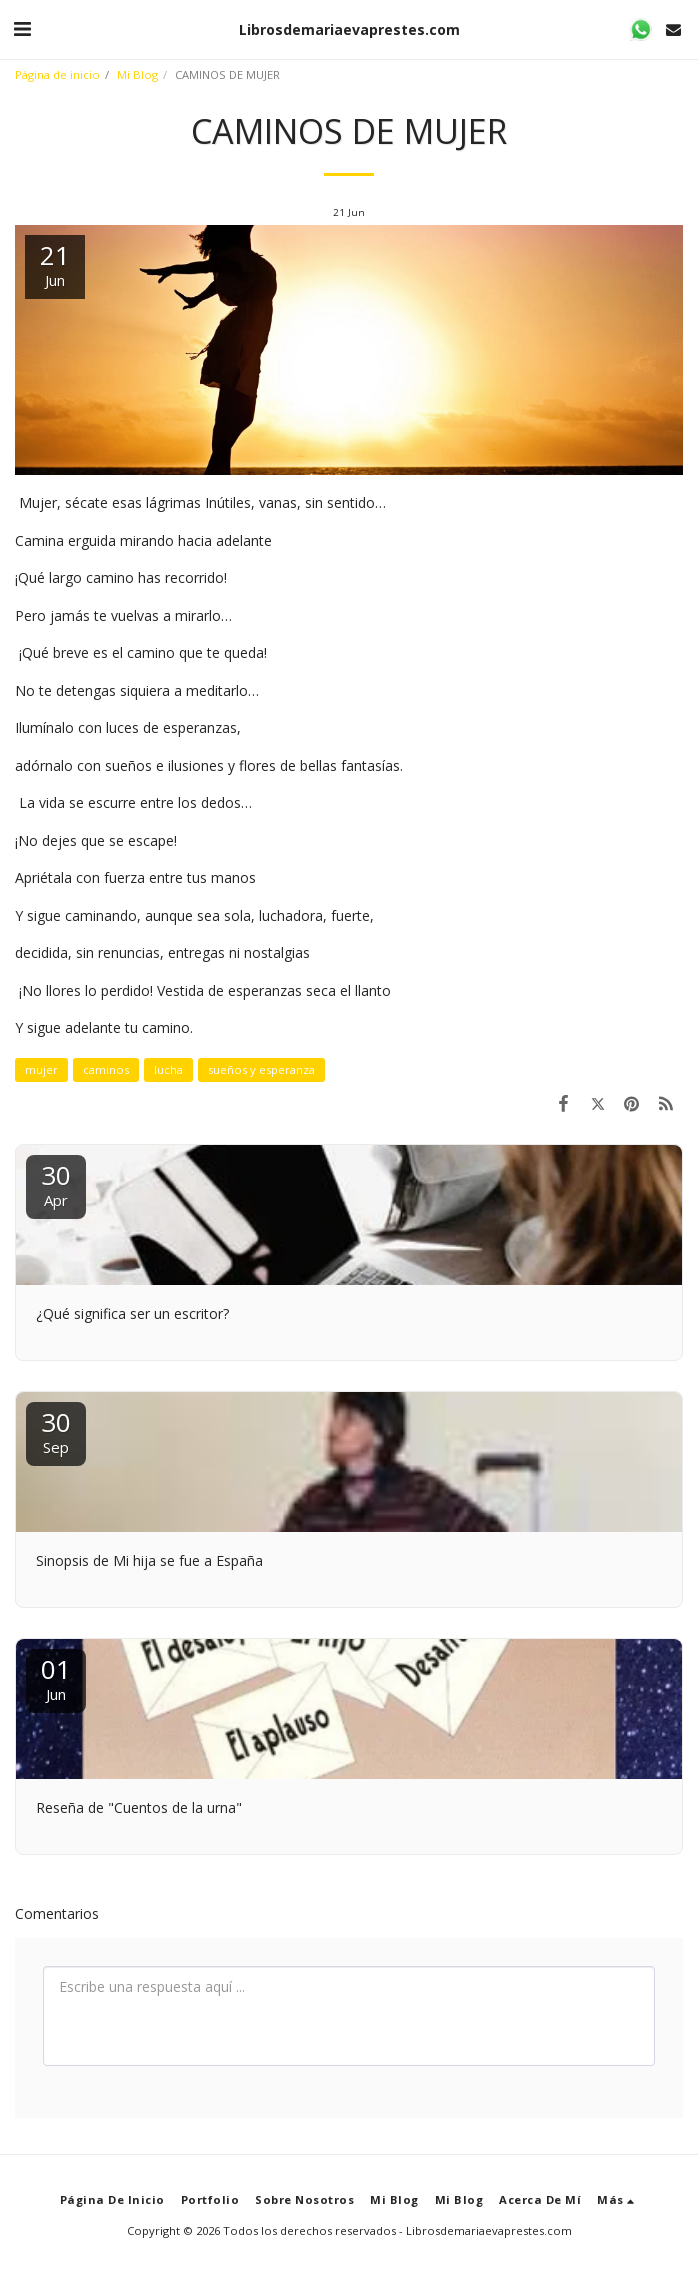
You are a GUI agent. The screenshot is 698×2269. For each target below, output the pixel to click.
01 (56, 1677)
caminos (106, 1069)
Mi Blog (137, 74)
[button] (22, 28)
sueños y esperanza (261, 1069)
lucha (168, 1069)
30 (56, 1183)
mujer (41, 1069)
